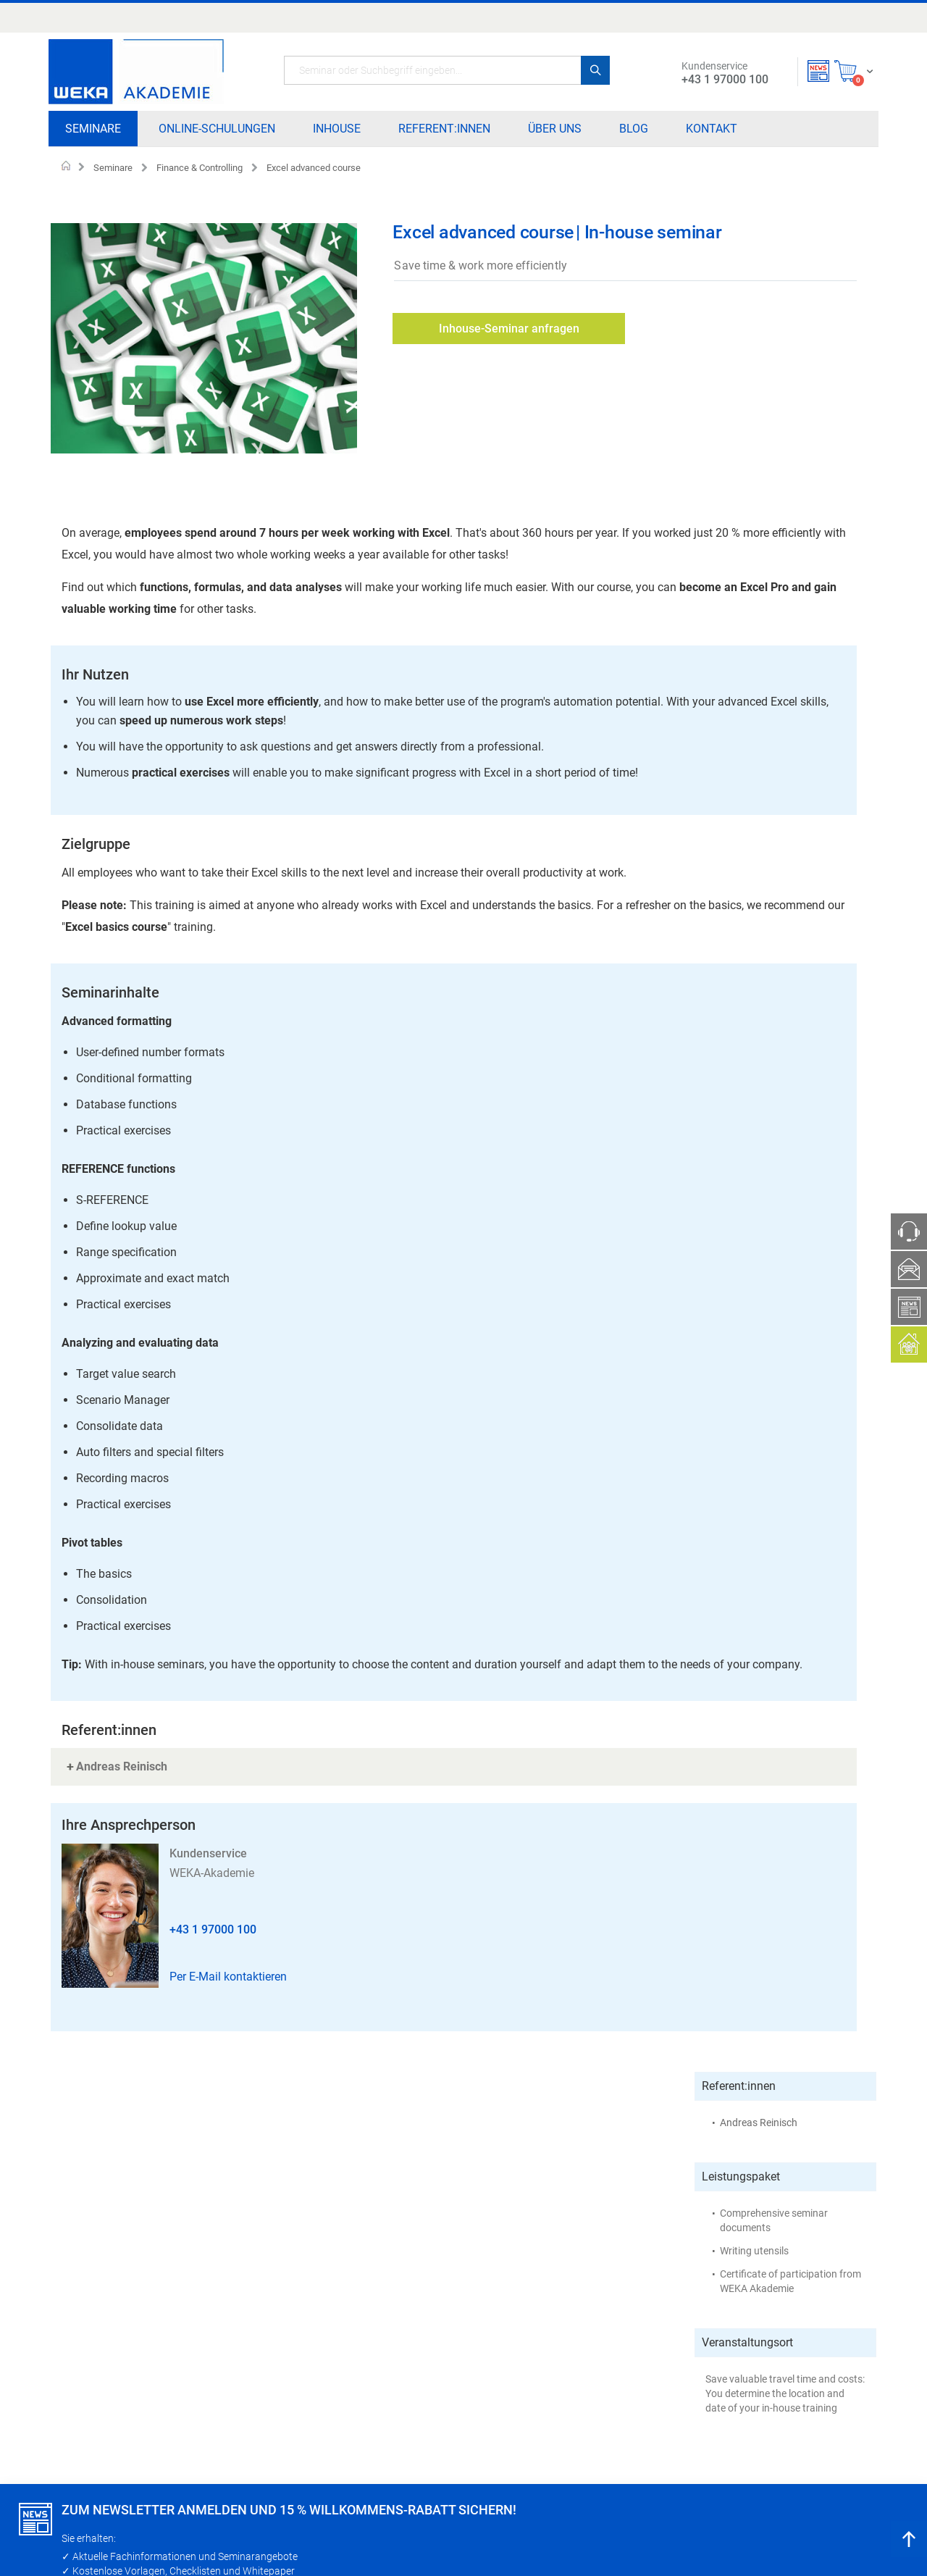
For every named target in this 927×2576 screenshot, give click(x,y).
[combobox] (447, 70)
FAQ (568, 2393)
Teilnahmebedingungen (611, 2300)
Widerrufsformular (748, 2323)
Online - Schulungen (392, 2323)
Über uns (473, 2323)
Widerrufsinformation (755, 2300)
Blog (463, 2346)
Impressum (584, 2346)
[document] (465, 2531)
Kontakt (471, 2369)
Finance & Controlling (199, 167)
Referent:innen (380, 2369)
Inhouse (366, 2346)
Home (66, 167)
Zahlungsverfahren (602, 2323)
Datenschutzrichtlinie (754, 2346)
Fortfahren (64, 2546)
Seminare (113, 167)
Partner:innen (483, 2300)
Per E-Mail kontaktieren (228, 1963)
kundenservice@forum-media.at (147, 2383)
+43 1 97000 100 (212, 1916)
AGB (569, 2369)
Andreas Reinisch (758, 274)
